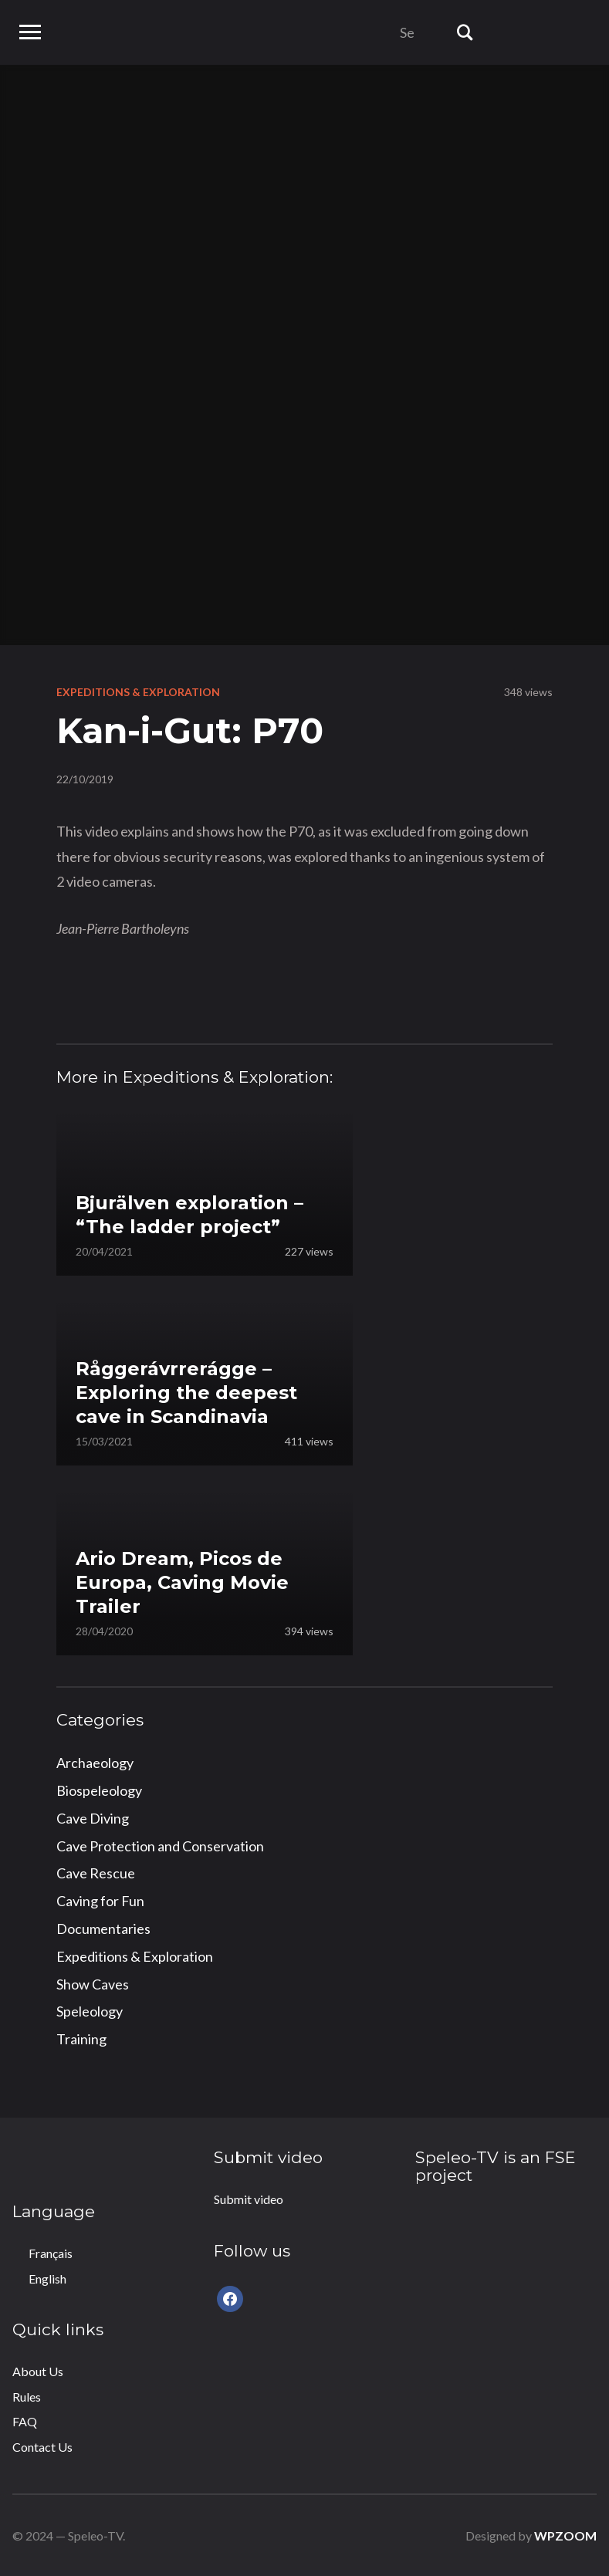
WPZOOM (565, 2535)
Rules (26, 2396)
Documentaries (103, 1928)
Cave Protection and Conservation (160, 1845)
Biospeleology (99, 1790)
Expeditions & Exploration (138, 691)
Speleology (89, 2011)
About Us (37, 2371)
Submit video (248, 2199)
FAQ (24, 2421)
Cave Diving (92, 1818)
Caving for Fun (100, 1900)
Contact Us (42, 2446)
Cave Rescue (95, 1872)
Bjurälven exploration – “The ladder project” (189, 1215)
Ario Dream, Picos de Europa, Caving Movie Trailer (182, 1582)
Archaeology (95, 1762)
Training (81, 2038)
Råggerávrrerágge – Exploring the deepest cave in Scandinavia (186, 1392)
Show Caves (92, 1984)
